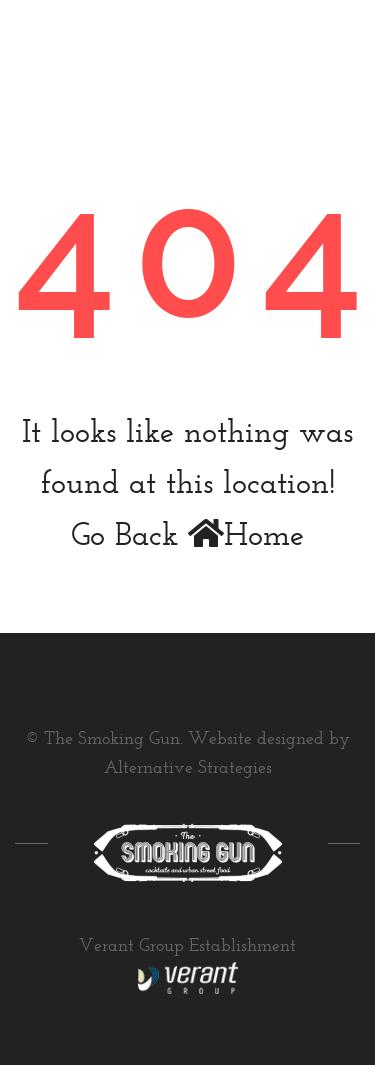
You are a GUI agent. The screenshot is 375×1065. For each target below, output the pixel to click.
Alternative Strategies (188, 769)
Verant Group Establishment (187, 947)
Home (246, 537)
